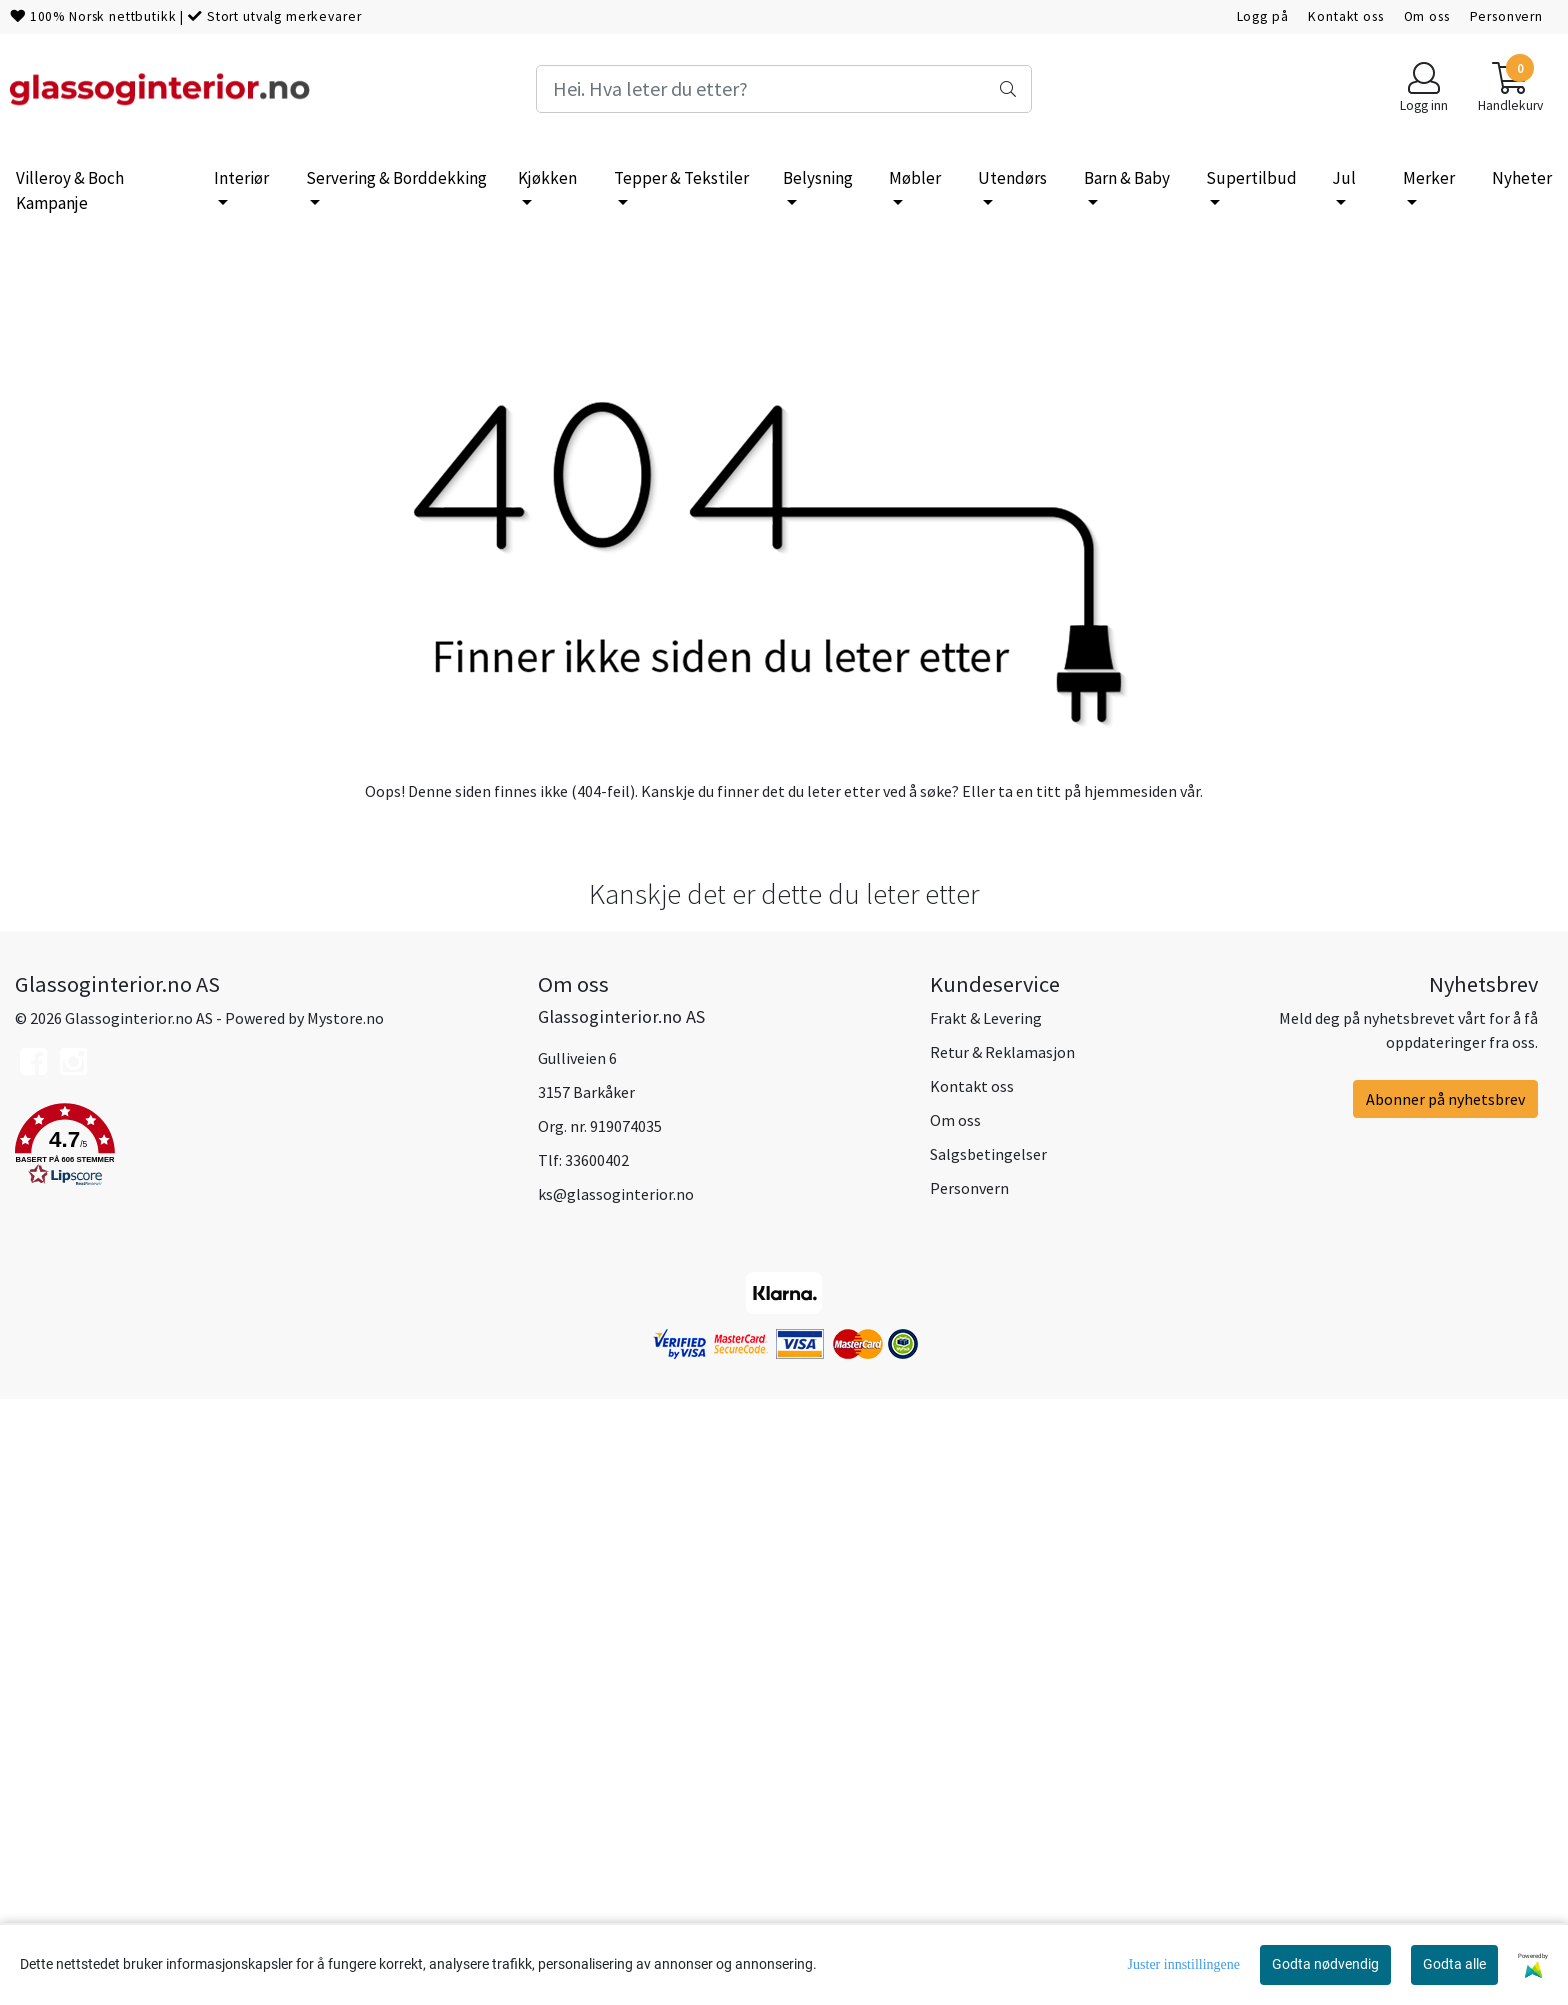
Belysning (818, 178)
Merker (1429, 178)
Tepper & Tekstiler (681, 178)
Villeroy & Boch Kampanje (70, 191)
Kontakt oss (1345, 16)
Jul (1344, 178)
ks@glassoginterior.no (616, 1799)
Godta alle (1454, 1964)
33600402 (597, 1765)
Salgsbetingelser (988, 1759)
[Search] (784, 89)
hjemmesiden (1130, 1395)
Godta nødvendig (1325, 1964)
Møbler (915, 178)
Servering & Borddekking (396, 178)
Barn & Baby (1127, 178)
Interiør (241, 178)
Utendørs (1012, 178)
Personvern (1507, 16)
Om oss (1427, 16)
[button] (261, 1753)
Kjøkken (547, 178)
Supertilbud (1251, 178)
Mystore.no (345, 1623)
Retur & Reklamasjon (1002, 1657)
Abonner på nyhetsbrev (1445, 1704)
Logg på (1263, 16)
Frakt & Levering (986, 1623)
